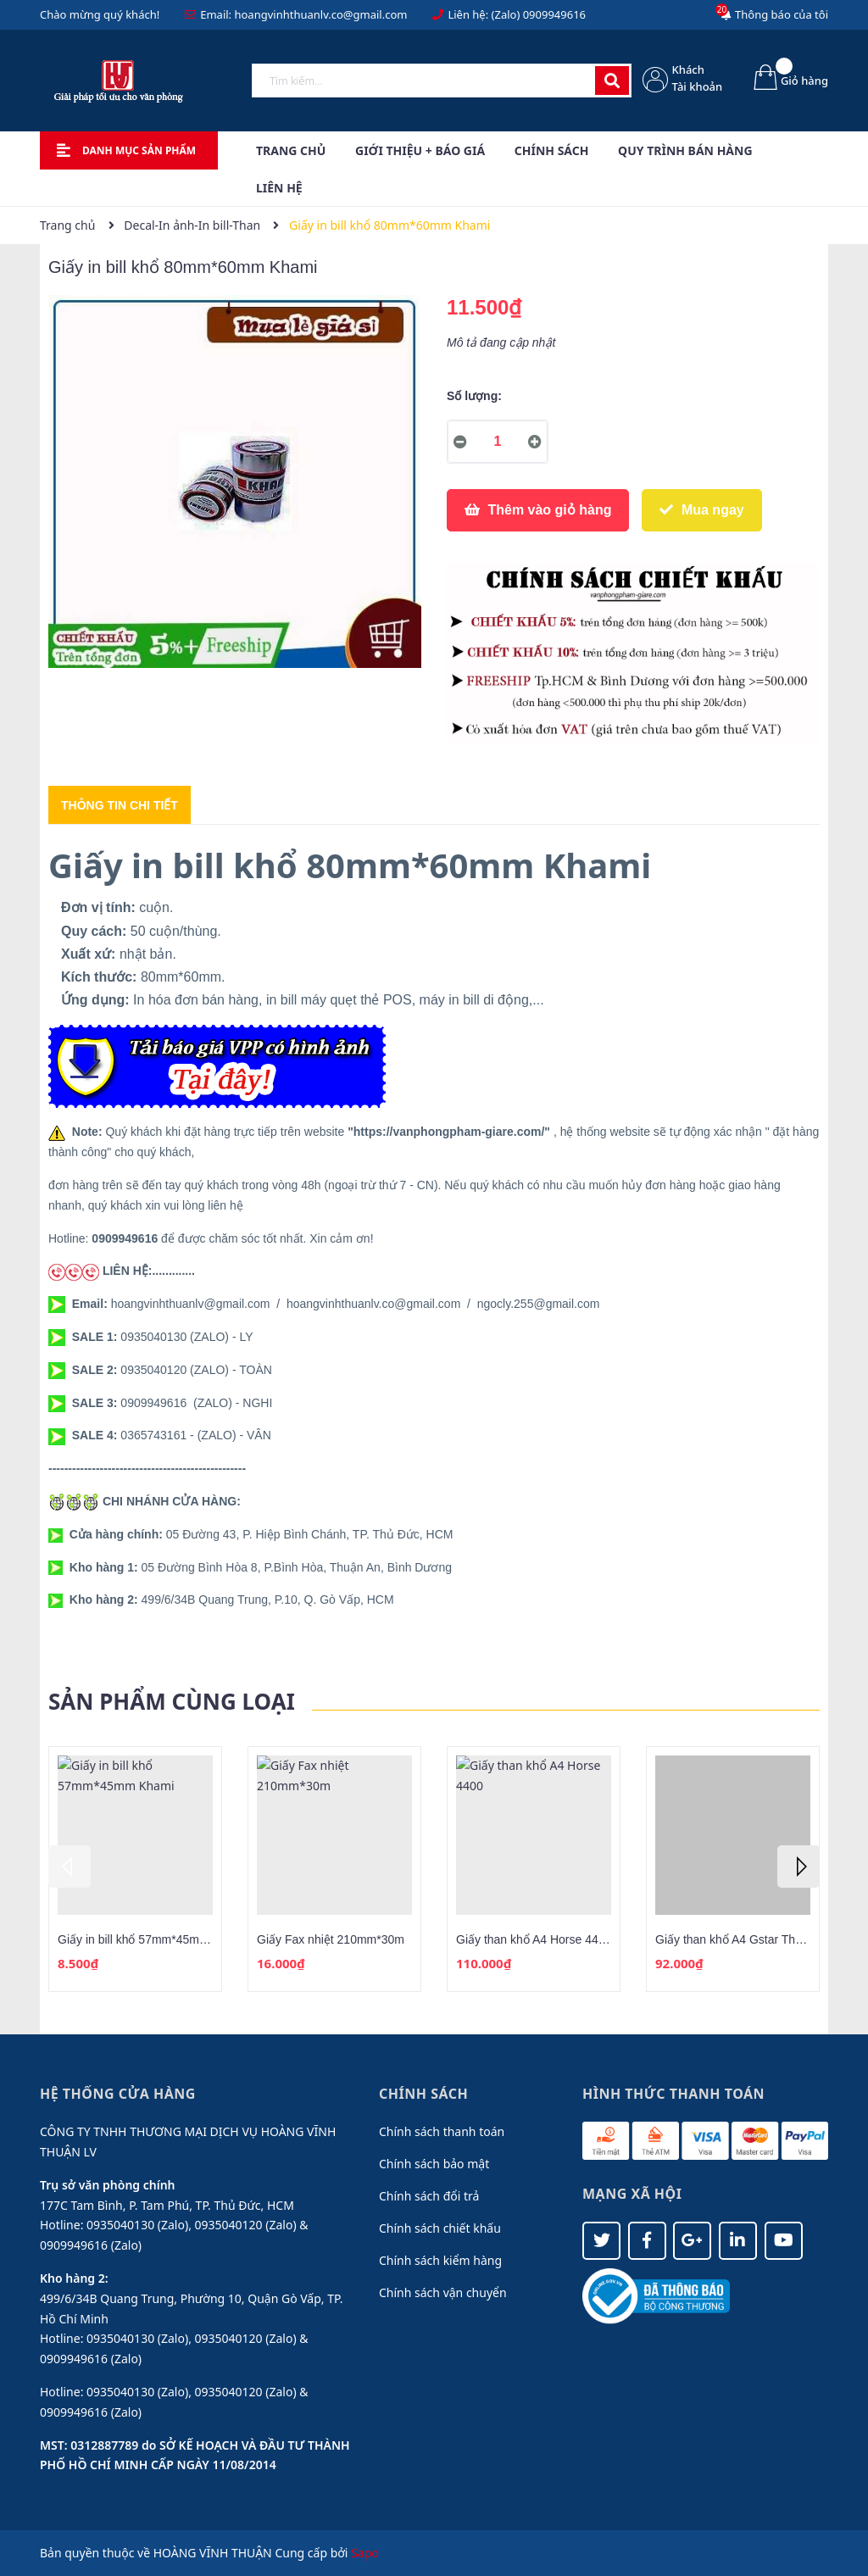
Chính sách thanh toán (441, 2131)
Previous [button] (69, 1866)
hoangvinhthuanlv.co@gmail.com (320, 14)
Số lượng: (474, 396)
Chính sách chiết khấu (440, 2228)
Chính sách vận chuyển (443, 2292)
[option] (135, 1869)
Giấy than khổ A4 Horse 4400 (533, 1939)
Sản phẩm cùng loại (171, 1701)
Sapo (365, 2553)
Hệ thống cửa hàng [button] (118, 2093)
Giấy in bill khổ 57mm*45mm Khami (152, 1939)
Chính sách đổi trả (429, 2196)
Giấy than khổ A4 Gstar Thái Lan (741, 1939)
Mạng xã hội (632, 2193)
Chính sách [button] (423, 2093)
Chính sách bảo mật (434, 2164)
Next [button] (798, 1866)
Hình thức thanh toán (673, 2093)
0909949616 (554, 14)
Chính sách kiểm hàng (440, 2260)
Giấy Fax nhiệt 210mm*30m (330, 1939)
